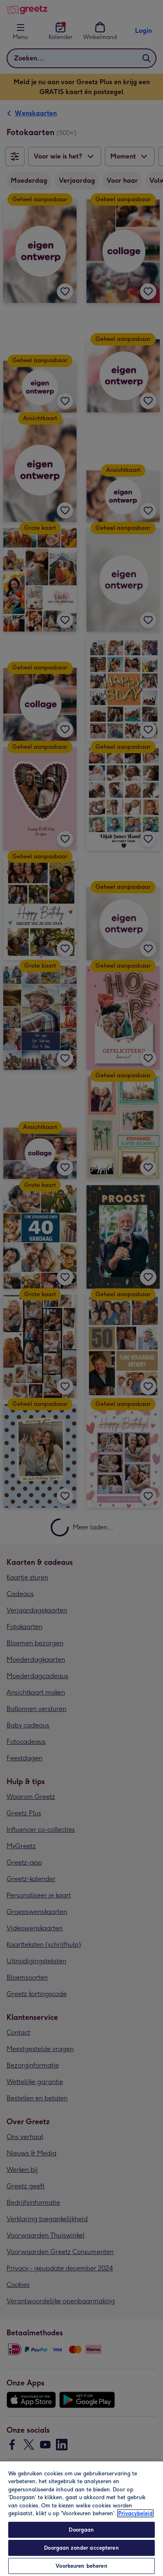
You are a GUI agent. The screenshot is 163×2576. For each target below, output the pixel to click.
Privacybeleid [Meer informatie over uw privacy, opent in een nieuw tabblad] (135, 2513)
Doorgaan (81, 2530)
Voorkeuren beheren (81, 2566)
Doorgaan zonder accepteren (81, 2548)
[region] (81, 2518)
